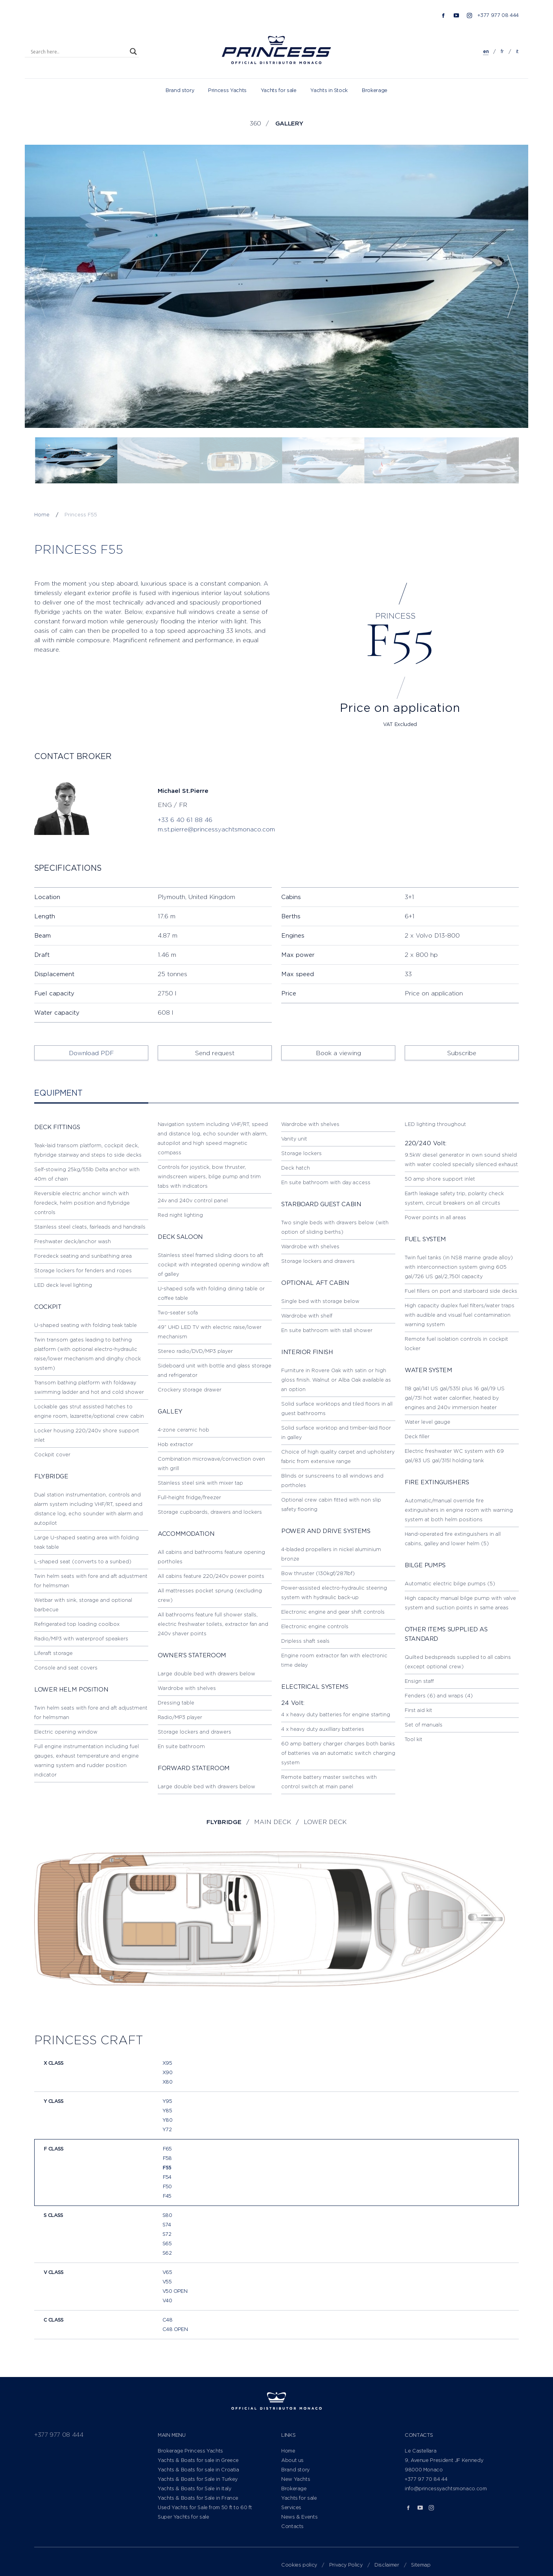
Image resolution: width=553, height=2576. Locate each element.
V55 (166, 2282)
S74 (166, 2225)
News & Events (299, 2517)
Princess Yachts (227, 90)
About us (292, 2460)
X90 (167, 2072)
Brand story (180, 90)
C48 (167, 2320)
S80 (167, 2215)
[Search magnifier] (133, 51)
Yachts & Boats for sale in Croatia (198, 2470)
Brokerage (374, 90)
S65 (166, 2243)
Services (291, 2507)
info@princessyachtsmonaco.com (446, 2488)
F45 (167, 2196)
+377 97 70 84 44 (426, 2479)
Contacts (292, 2526)
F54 (167, 2177)
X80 (167, 2082)
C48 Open (175, 2329)
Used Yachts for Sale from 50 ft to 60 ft (205, 2507)
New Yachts (295, 2479)
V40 (167, 2300)
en (485, 51)
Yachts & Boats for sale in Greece (198, 2460)
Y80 (167, 2120)
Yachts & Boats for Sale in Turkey (198, 2479)
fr (502, 51)
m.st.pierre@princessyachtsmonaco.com (216, 829)
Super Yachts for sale (183, 2517)
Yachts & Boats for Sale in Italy (194, 2488)
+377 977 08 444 (498, 15)
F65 (167, 2149)
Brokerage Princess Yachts (190, 2451)
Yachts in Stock (329, 90)
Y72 (166, 2129)
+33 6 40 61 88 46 (185, 819)
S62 (166, 2253)
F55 (167, 2168)
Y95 (167, 2101)
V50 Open (174, 2291)
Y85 (167, 2110)
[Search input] (78, 51)
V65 (167, 2272)
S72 (166, 2234)
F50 (167, 2186)
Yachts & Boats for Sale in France (198, 2498)
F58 (167, 2158)
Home (288, 2451)
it (517, 51)
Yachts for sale (279, 90)
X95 (167, 2063)
